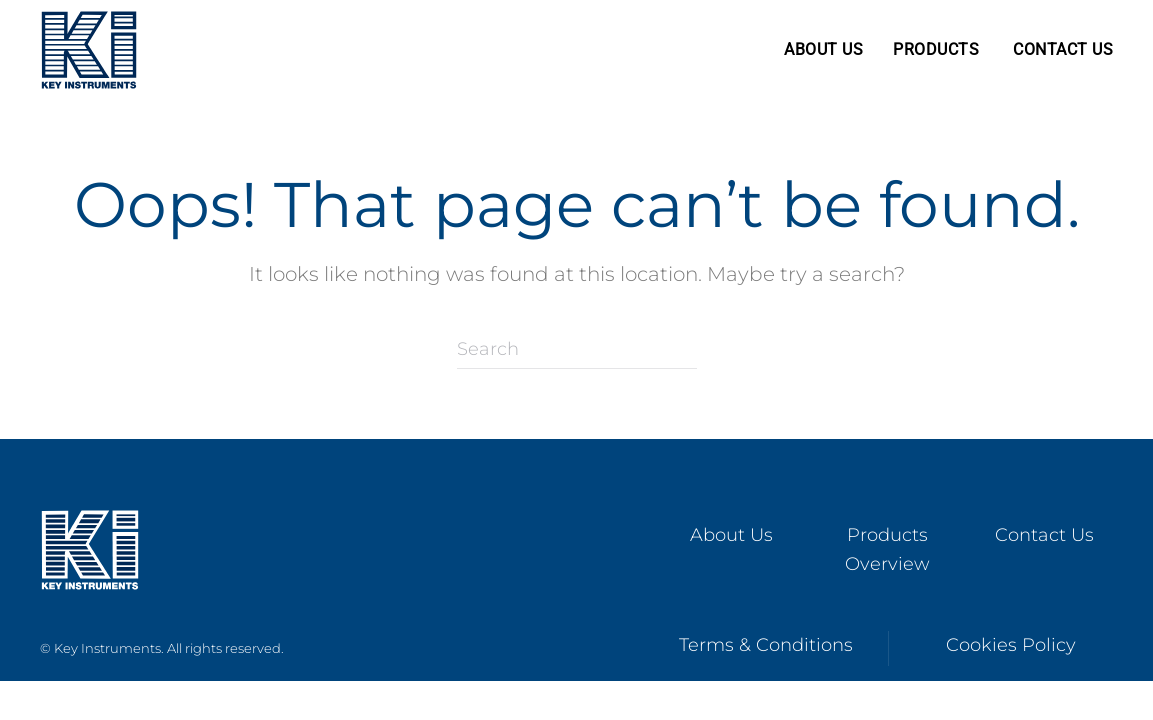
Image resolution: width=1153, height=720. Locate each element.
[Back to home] (89, 50)
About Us (823, 49)
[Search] (577, 349)
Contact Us (1063, 49)
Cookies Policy (1011, 645)
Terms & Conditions (766, 645)
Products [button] (936, 49)
